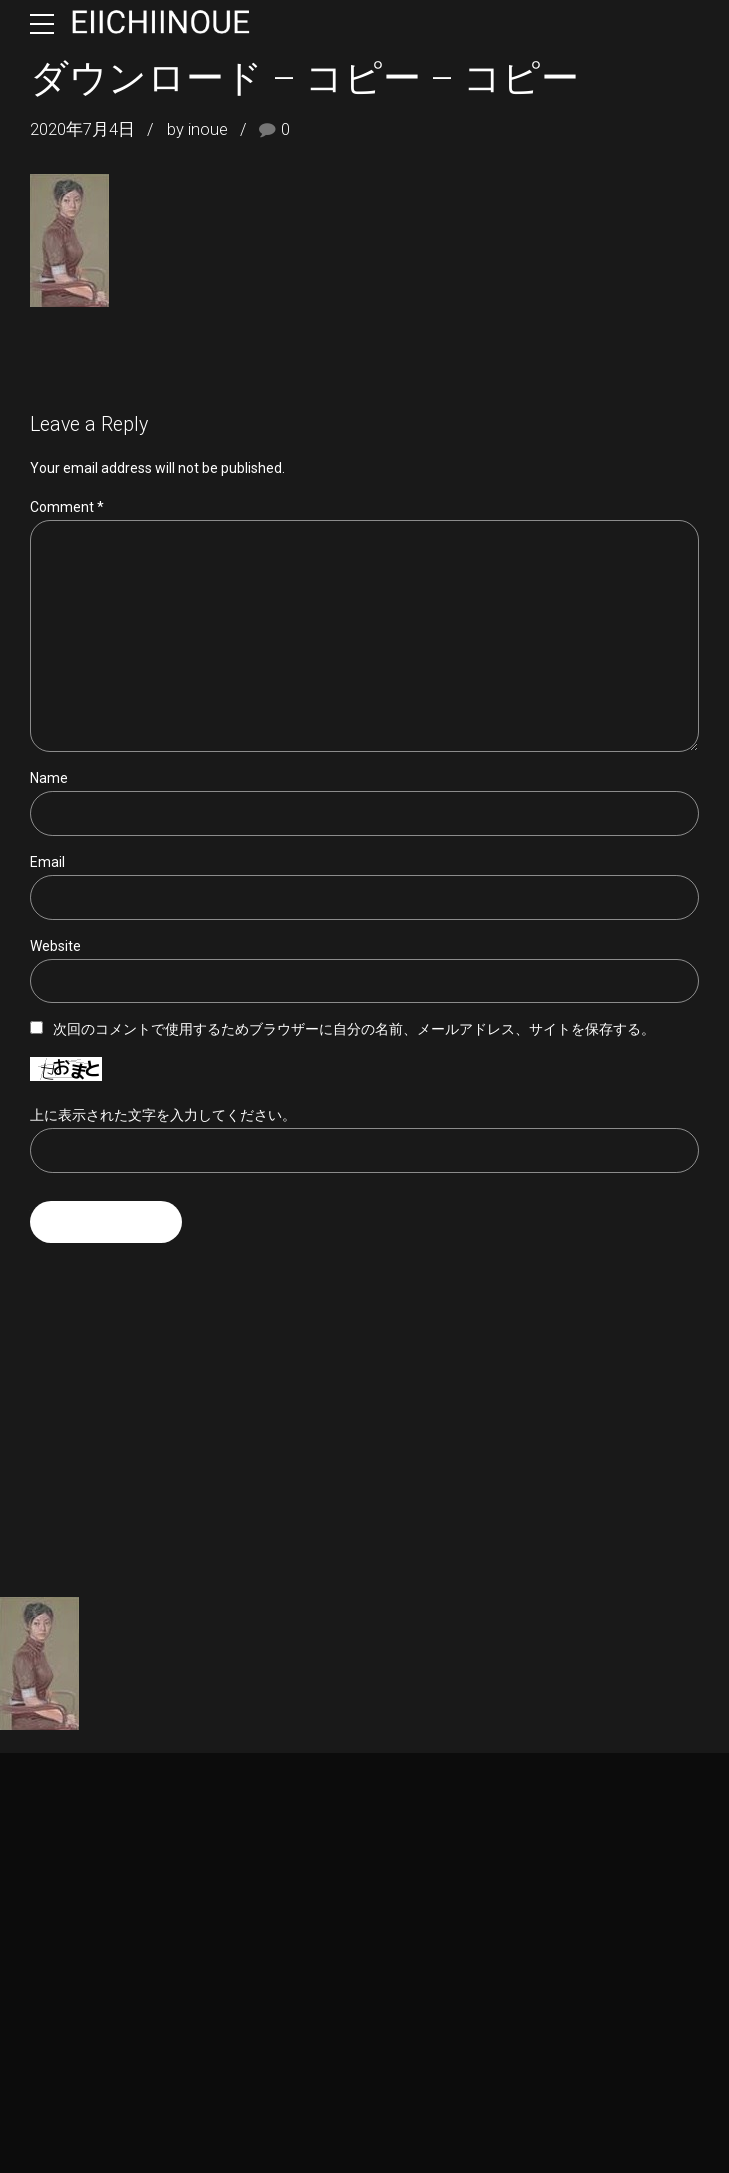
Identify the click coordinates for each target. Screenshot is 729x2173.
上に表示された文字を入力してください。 (163, 1115)
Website (55, 946)
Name (49, 778)
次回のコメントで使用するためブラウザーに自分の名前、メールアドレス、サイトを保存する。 (354, 1030)
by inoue (197, 129)
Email (47, 862)
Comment (67, 507)
